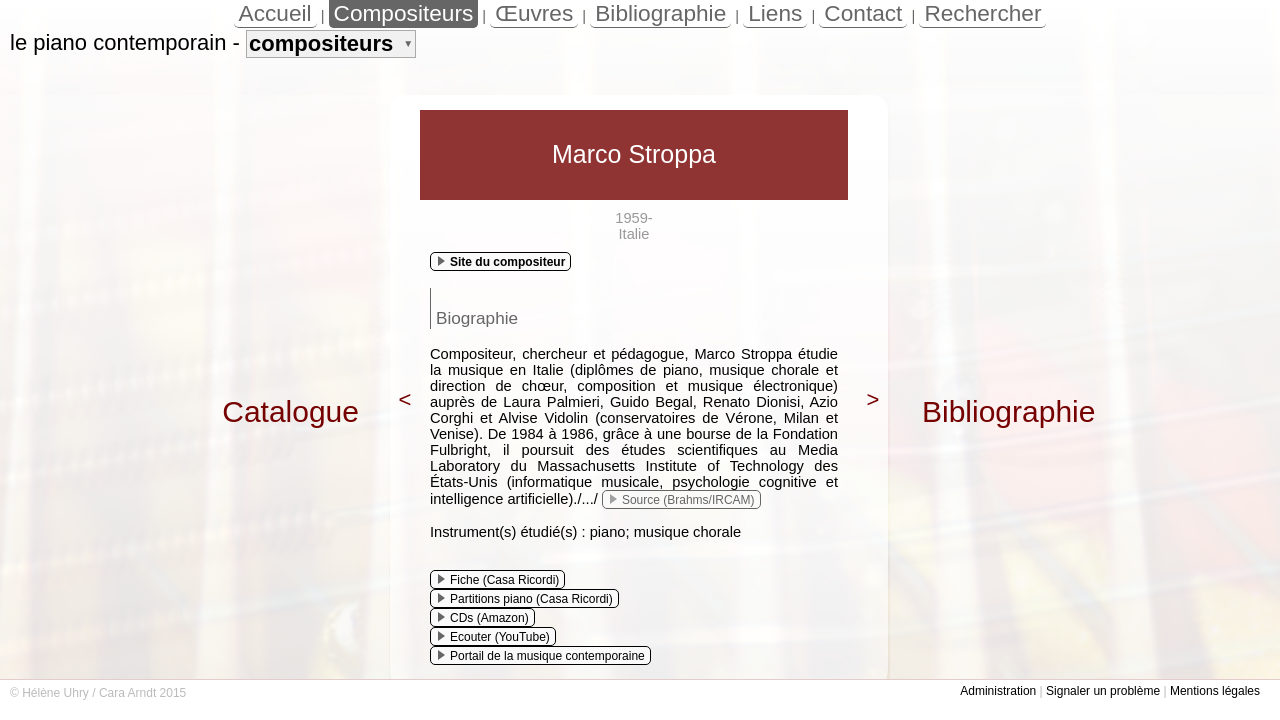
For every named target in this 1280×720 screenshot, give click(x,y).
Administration (998, 691)
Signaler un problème (1103, 691)
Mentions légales (1215, 691)
